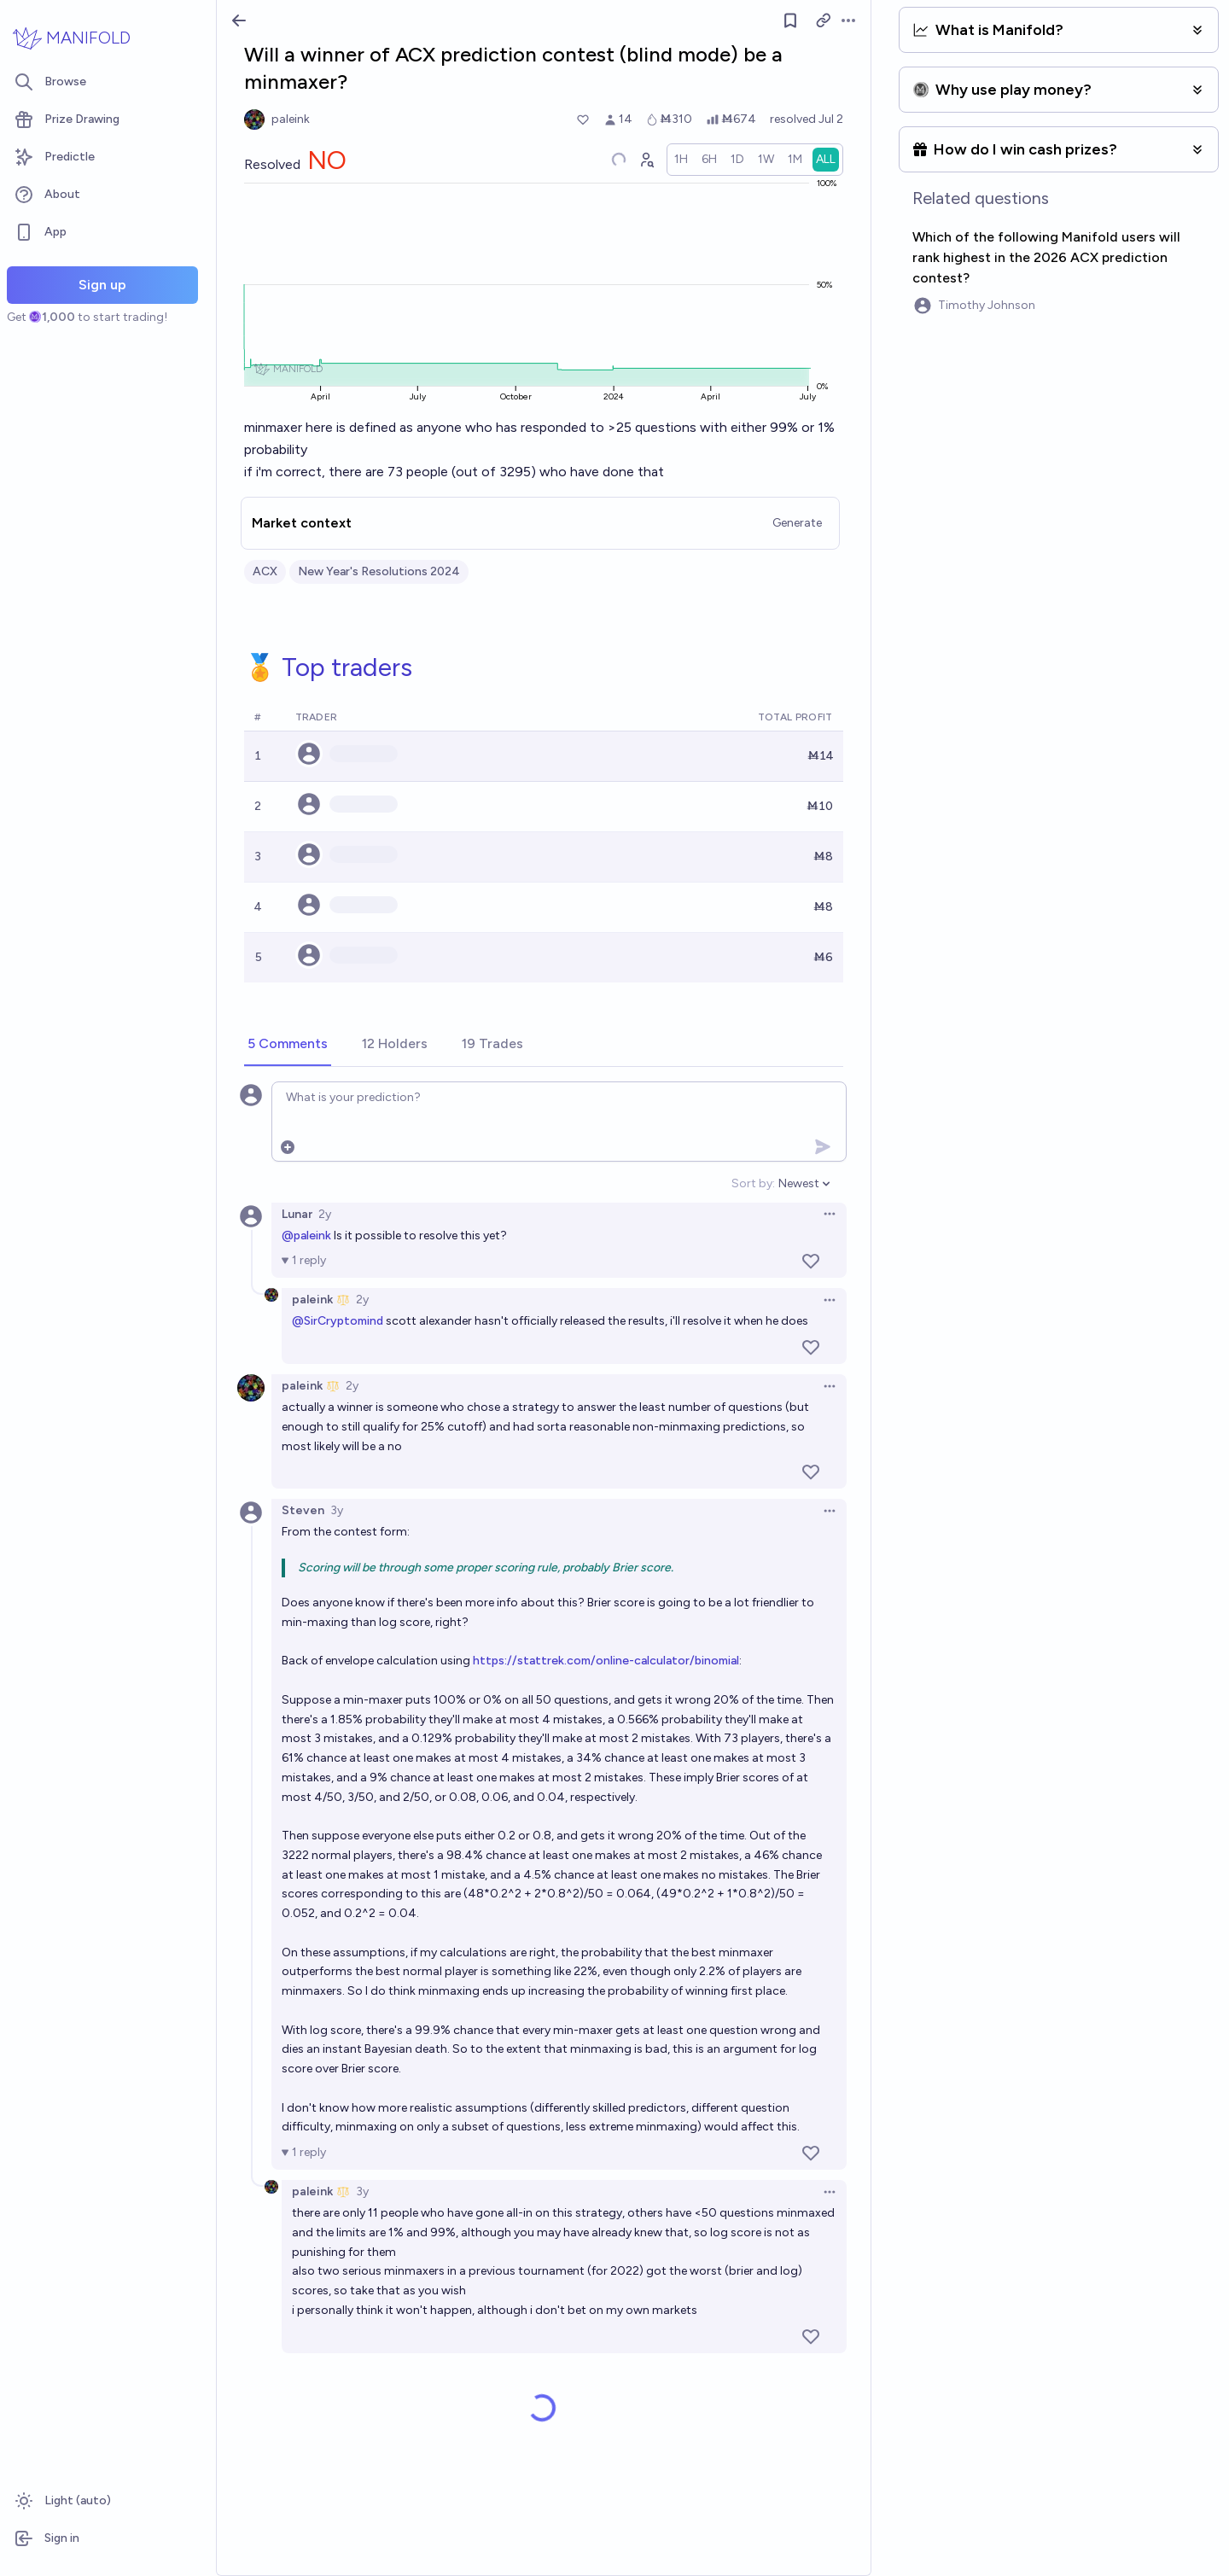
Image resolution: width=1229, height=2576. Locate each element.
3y (336, 1510)
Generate (797, 523)
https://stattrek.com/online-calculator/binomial (606, 1660)
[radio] (681, 160)
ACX (265, 571)
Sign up (102, 285)
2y (324, 1214)
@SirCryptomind (337, 1321)
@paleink (306, 1235)
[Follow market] (790, 20)
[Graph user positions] (646, 159)
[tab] (287, 1044)
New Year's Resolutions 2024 (379, 571)
